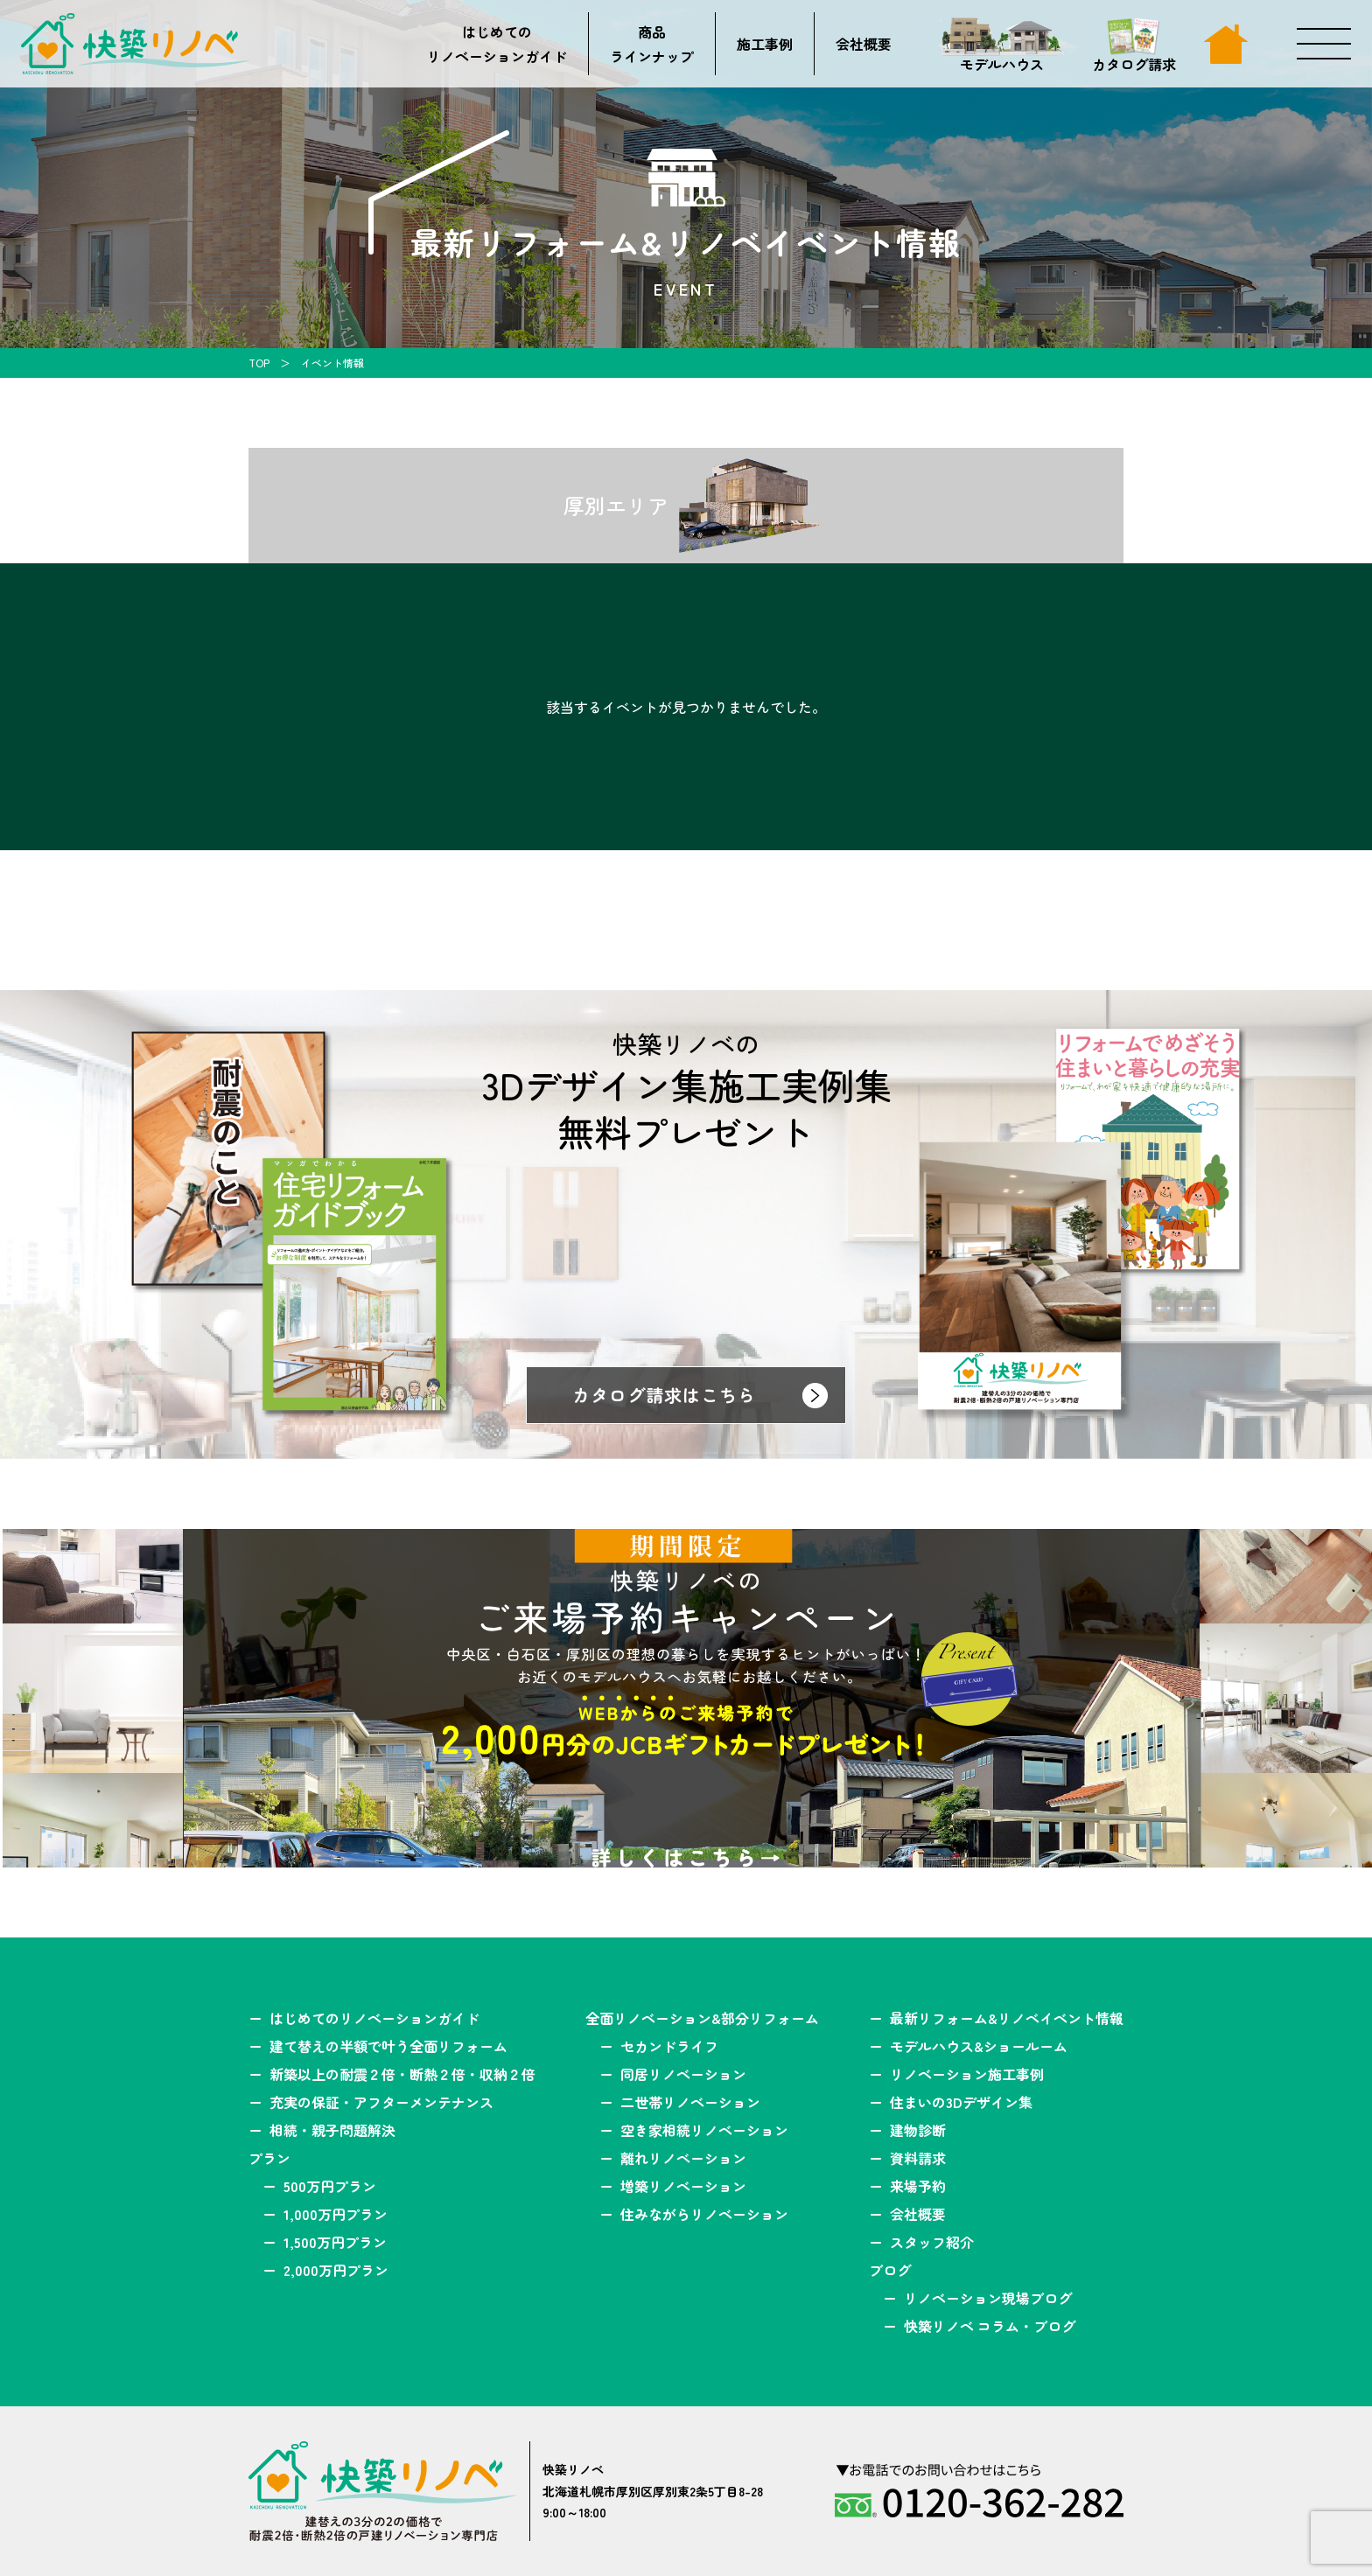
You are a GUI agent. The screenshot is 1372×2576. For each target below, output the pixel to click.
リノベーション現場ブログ (988, 2297)
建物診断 (918, 2129)
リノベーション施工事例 (967, 2073)
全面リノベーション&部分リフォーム (702, 2017)
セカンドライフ (669, 2045)
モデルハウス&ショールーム (979, 2045)
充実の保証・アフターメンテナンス (382, 2101)
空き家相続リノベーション (704, 2129)
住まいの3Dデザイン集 (961, 2101)
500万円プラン (330, 2185)
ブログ (890, 2269)
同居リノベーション (683, 2073)
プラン (269, 2157)
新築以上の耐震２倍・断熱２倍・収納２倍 (403, 2073)
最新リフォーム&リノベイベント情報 (1007, 2017)
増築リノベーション (683, 2185)
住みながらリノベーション (704, 2213)
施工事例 (765, 43)
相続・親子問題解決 (333, 2129)
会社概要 (864, 43)
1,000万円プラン (336, 2213)
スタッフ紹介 (932, 2241)
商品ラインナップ (652, 43)
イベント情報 (332, 362)
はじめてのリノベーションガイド (497, 43)
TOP (259, 362)
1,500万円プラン (335, 2241)
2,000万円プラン (336, 2269)
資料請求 (918, 2157)
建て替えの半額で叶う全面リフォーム (389, 2045)
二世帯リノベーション (690, 2101)
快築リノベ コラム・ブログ (989, 2325)
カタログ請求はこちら (664, 1394)
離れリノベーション (683, 2157)
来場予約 (918, 2185)
